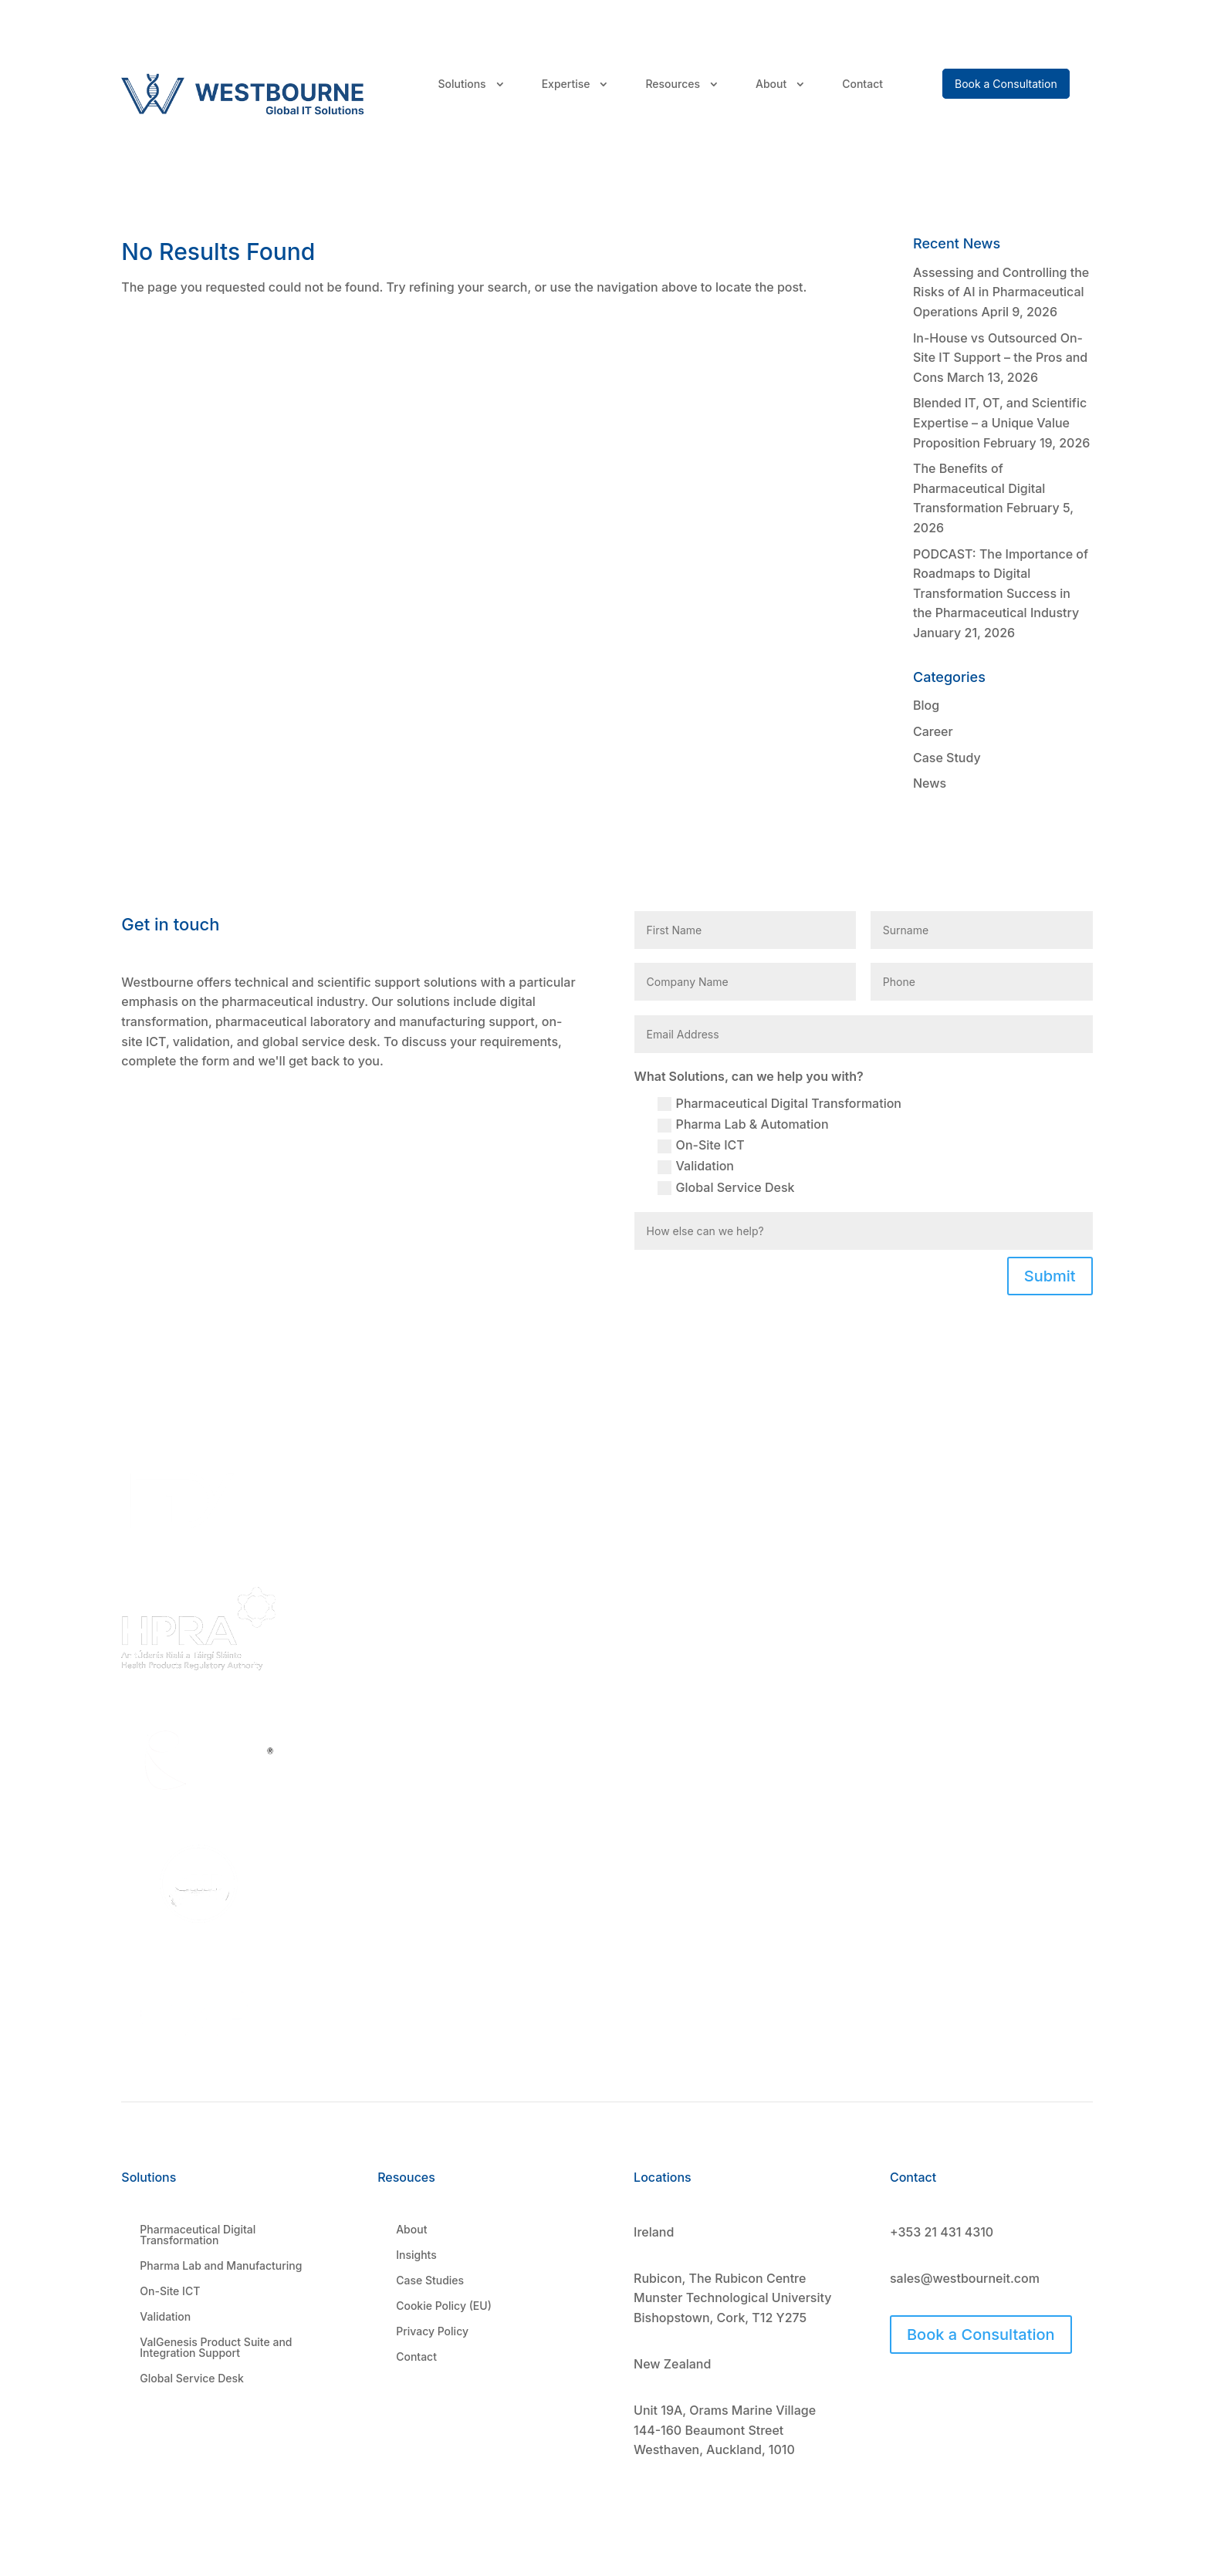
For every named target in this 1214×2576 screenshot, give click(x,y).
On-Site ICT (701, 1145)
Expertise (566, 84)
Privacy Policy (432, 2331)
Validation (696, 1166)
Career (933, 731)
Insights (416, 2255)
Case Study (947, 757)
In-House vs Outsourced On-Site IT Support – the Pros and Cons (1000, 357)
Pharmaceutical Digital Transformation (779, 1104)
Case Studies (430, 2280)
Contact (862, 84)
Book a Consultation (981, 2334)
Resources (672, 84)
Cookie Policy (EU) (444, 2306)
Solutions (461, 84)
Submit (1050, 1276)
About (771, 84)
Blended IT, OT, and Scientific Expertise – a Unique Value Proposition (1000, 422)
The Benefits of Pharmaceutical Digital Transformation (979, 488)
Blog (926, 705)
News (929, 783)
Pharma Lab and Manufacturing (221, 2265)
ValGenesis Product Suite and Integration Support (216, 2347)
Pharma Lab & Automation (743, 1124)
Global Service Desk (726, 1188)
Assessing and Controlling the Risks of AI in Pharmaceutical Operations (1001, 292)
